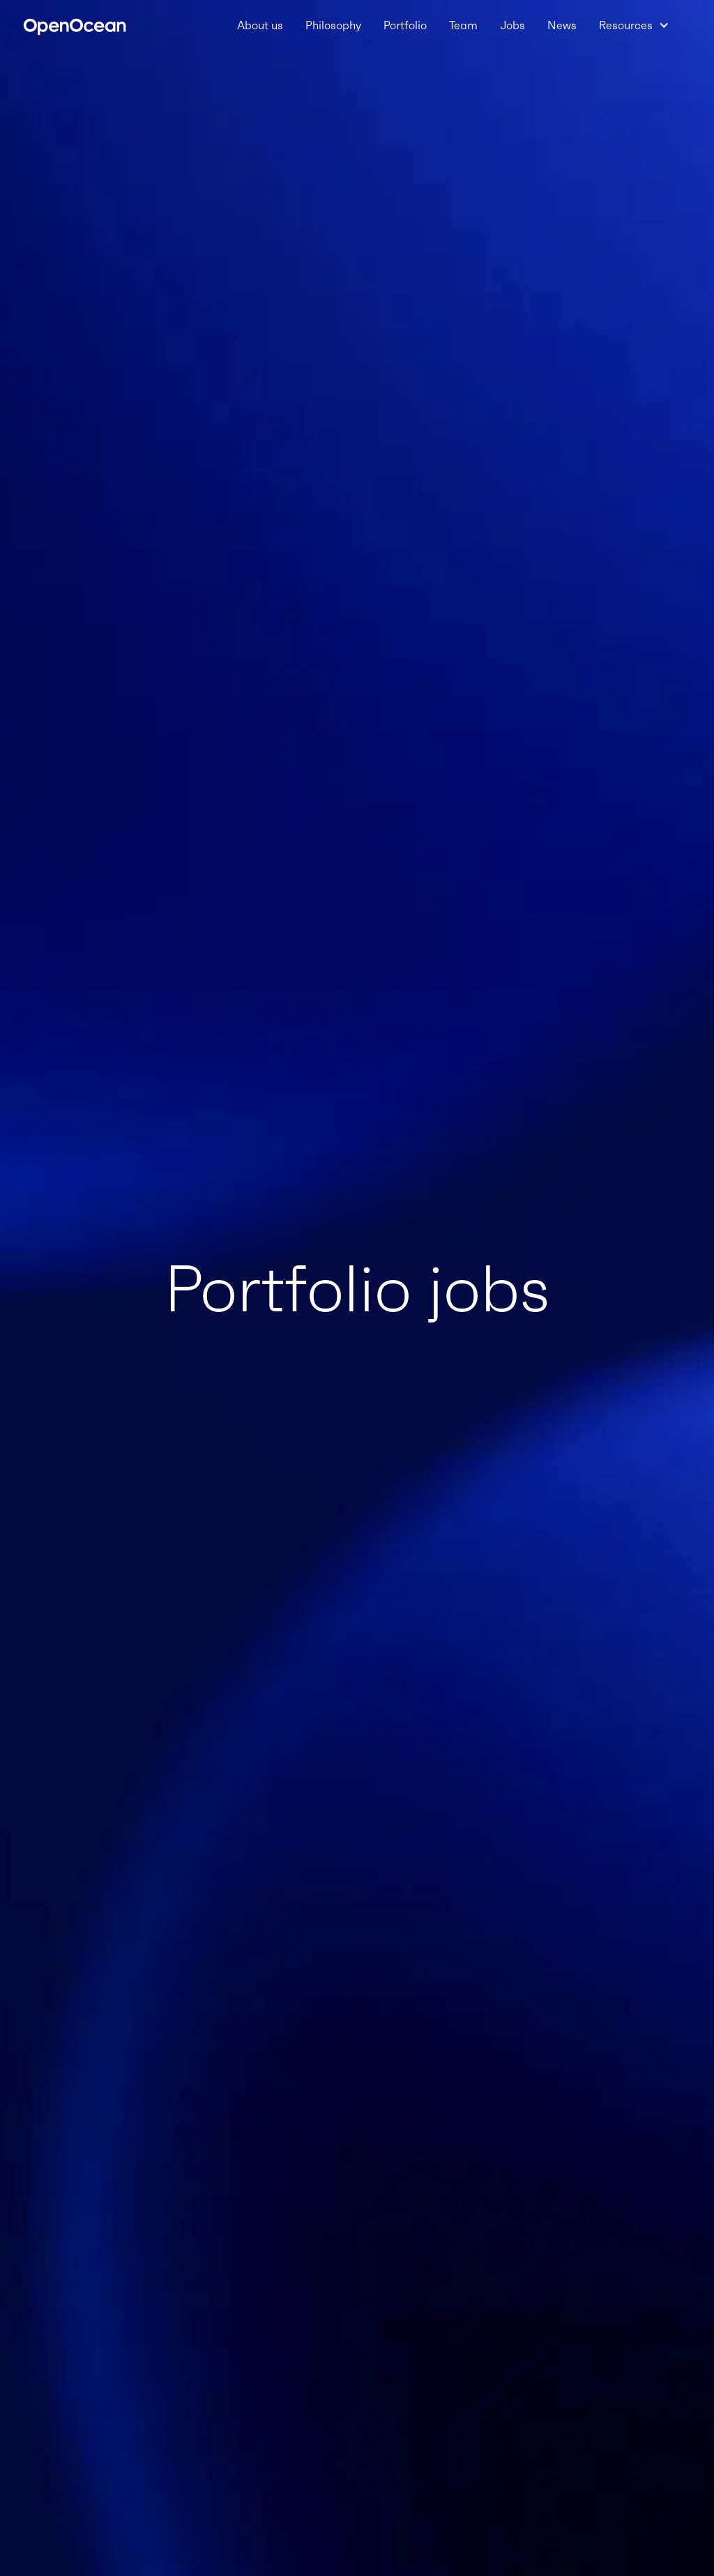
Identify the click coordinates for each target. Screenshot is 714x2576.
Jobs (512, 25)
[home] (74, 25)
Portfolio (405, 25)
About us (260, 25)
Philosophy (333, 25)
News (562, 25)
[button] (634, 25)
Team (463, 25)
